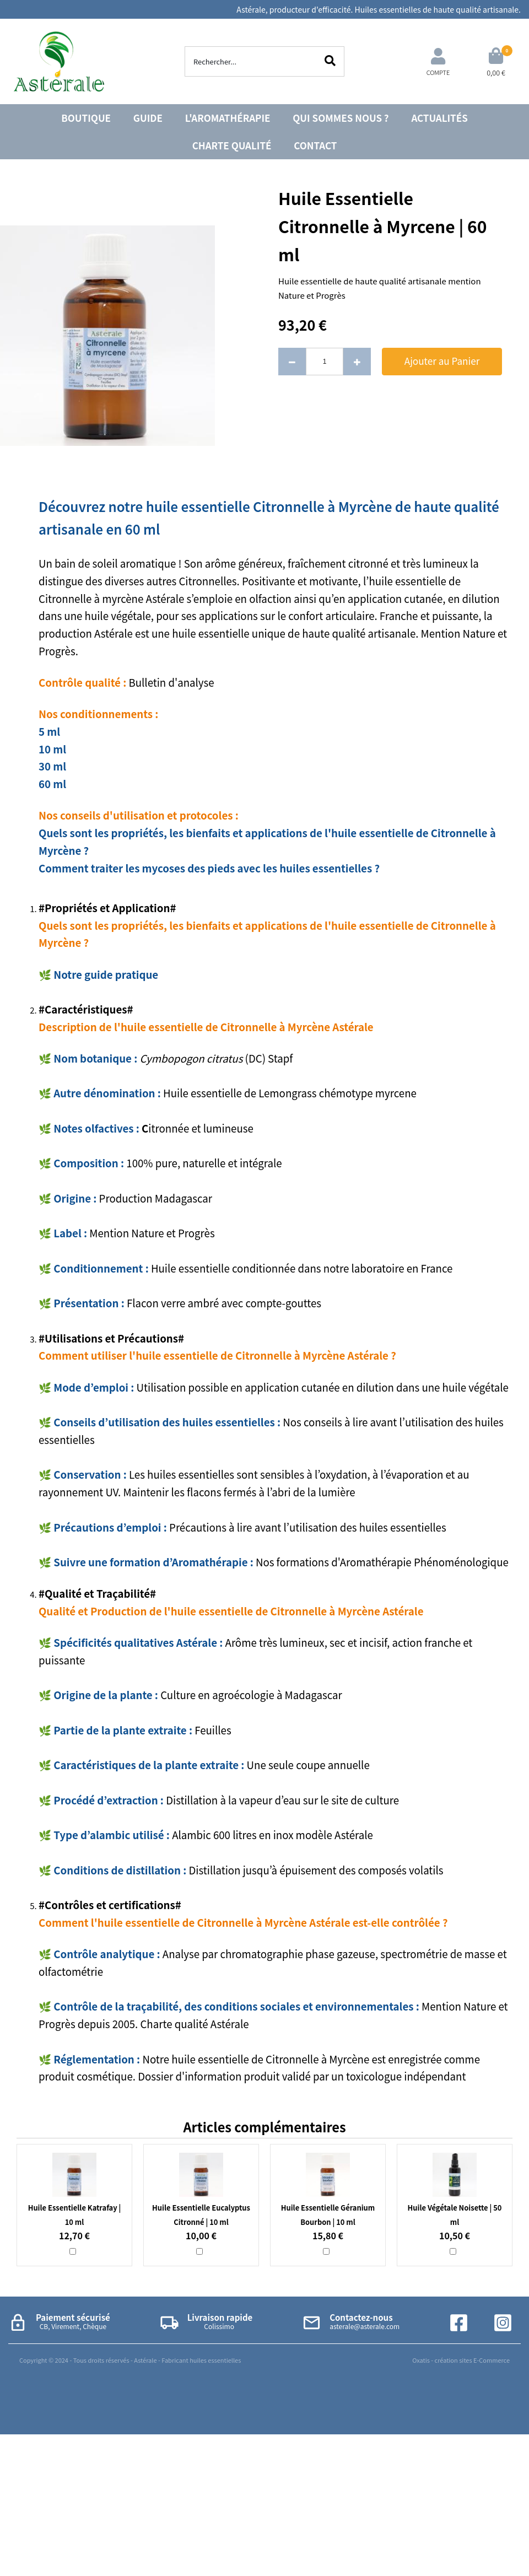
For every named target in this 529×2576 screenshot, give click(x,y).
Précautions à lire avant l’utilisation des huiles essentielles (307, 1526)
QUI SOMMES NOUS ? (340, 118)
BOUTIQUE (86, 118)
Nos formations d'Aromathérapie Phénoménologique (382, 1561)
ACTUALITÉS (439, 118)
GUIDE (148, 118)
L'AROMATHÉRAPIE (228, 118)
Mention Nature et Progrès (153, 1232)
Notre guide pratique (106, 974)
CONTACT (315, 145)
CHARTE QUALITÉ (232, 145)
